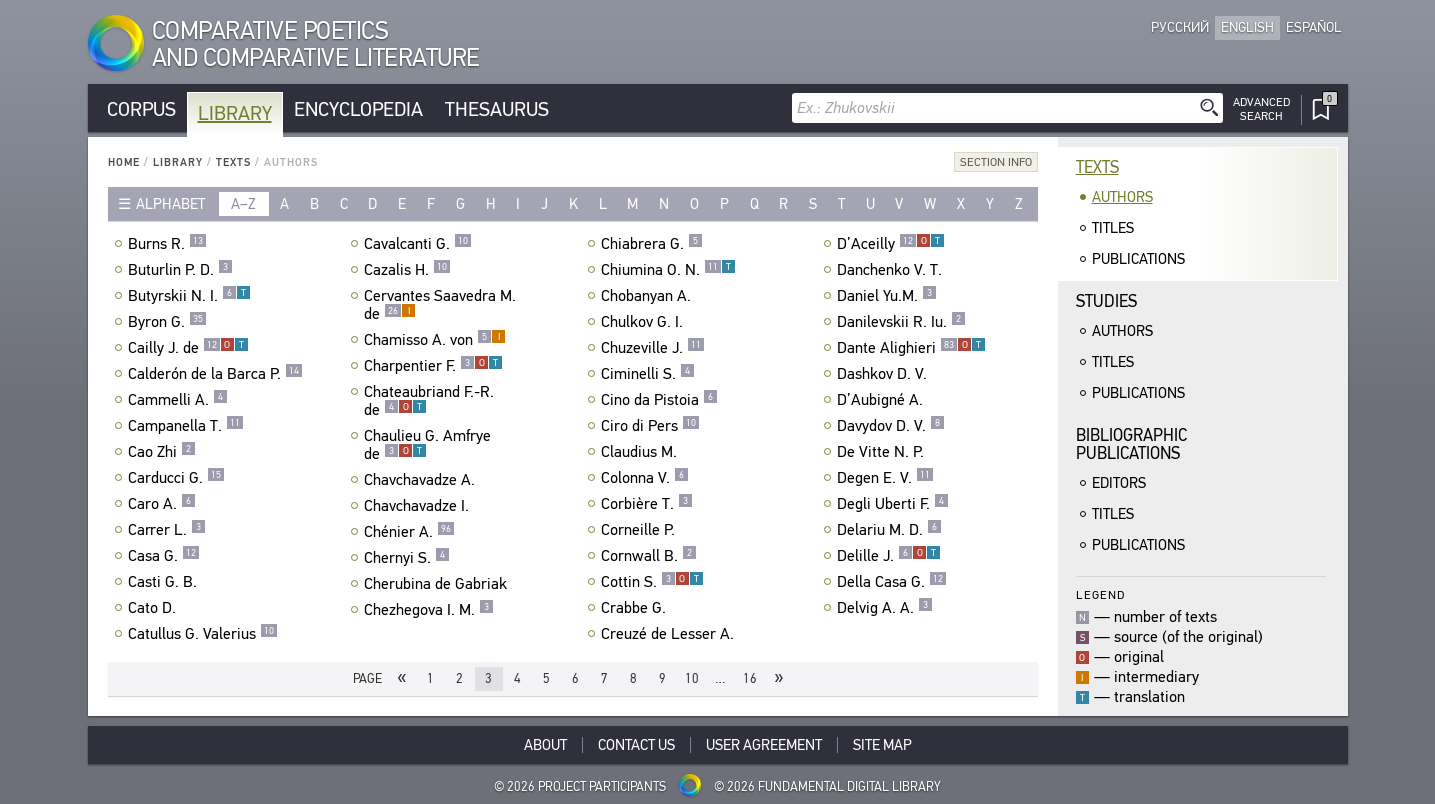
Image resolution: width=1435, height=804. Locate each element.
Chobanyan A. (648, 296)
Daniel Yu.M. (887, 296)
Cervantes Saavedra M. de (440, 305)
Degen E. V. (885, 478)
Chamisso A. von (435, 340)
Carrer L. (167, 530)
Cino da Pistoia (659, 400)
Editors (1119, 483)
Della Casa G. (892, 582)
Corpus (141, 109)
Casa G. (164, 556)
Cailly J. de (188, 348)
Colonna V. (645, 478)
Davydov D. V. (891, 426)
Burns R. (167, 244)
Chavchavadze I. (419, 506)
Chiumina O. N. (668, 270)
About (545, 745)
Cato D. (154, 608)
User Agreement (764, 745)
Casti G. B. (165, 582)
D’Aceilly (891, 244)
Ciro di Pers (650, 426)
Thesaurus (497, 109)
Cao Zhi (162, 452)
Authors (1122, 197)
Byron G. (167, 322)
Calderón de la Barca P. (215, 374)
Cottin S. (652, 582)
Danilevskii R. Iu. (901, 322)
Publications (1138, 259)
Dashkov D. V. (884, 374)
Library (235, 113)
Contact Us (636, 745)
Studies (1106, 301)
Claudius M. (641, 452)
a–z (243, 204)
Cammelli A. (178, 400)
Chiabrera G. (652, 244)
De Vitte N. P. (883, 452)
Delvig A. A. (885, 608)
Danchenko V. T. (892, 270)
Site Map (882, 745)
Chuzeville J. (653, 348)
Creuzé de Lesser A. (670, 634)
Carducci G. (176, 478)
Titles (1113, 228)
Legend (1100, 594)
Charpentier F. (433, 366)
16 (750, 678)
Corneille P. (640, 530)
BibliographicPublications (1131, 444)
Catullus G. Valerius (203, 634)
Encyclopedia (358, 109)
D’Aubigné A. (882, 400)
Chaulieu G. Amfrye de (427, 445)
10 (692, 678)
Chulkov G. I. (644, 322)
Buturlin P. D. (180, 270)
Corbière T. (647, 504)
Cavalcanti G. (418, 244)
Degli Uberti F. (893, 504)
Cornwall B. (649, 556)
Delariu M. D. (889, 530)
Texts (233, 162)
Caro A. (162, 504)
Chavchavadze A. (422, 480)
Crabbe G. (636, 608)
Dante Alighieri (911, 348)
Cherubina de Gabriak (438, 584)
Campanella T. (186, 426)
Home (124, 162)
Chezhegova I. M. (429, 610)
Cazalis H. (407, 270)
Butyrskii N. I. (189, 296)
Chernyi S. (407, 558)
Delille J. (889, 556)
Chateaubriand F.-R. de (429, 401)
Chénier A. (409, 532)
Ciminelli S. (648, 374)
